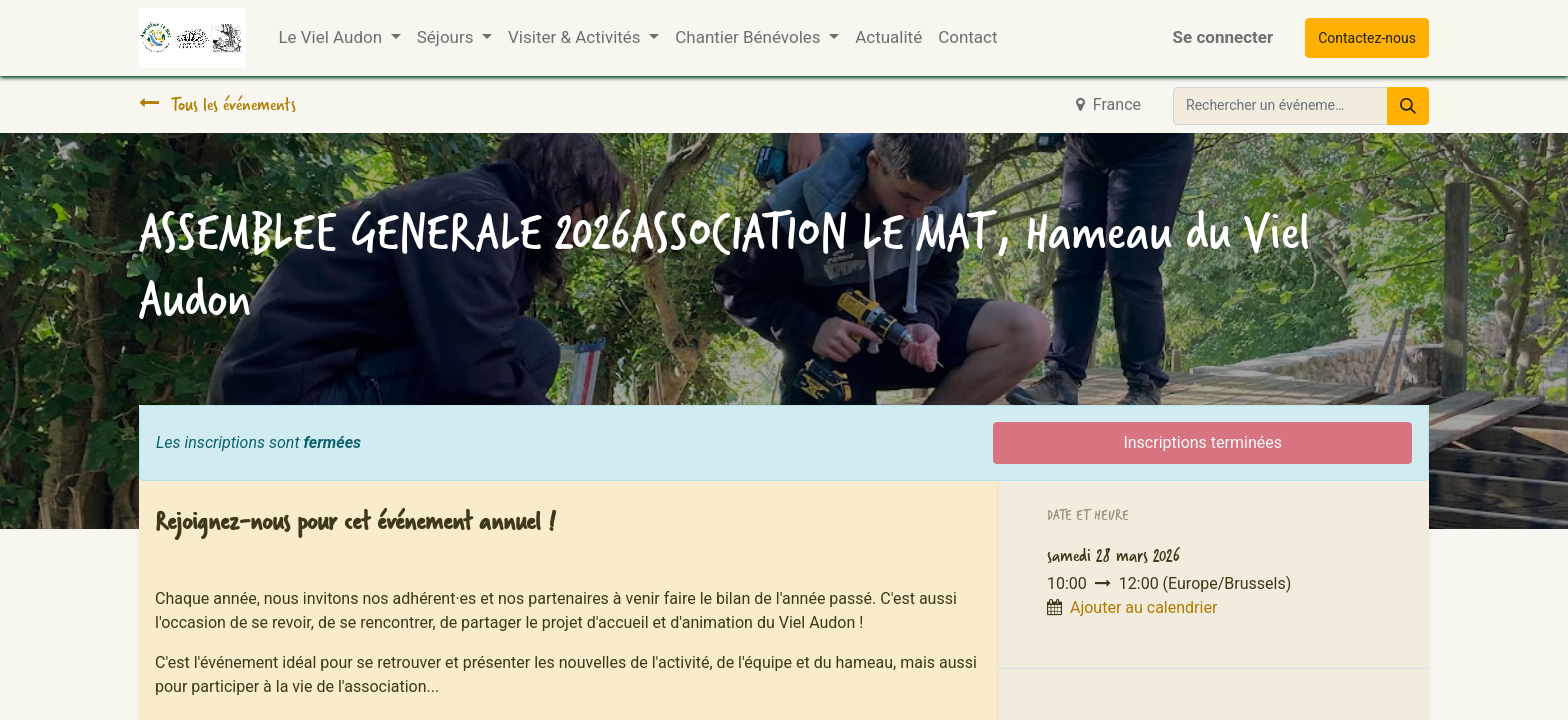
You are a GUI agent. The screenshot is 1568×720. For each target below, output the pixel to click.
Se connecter (1223, 37)
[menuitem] (888, 38)
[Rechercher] (1408, 106)
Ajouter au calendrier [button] (1143, 607)
